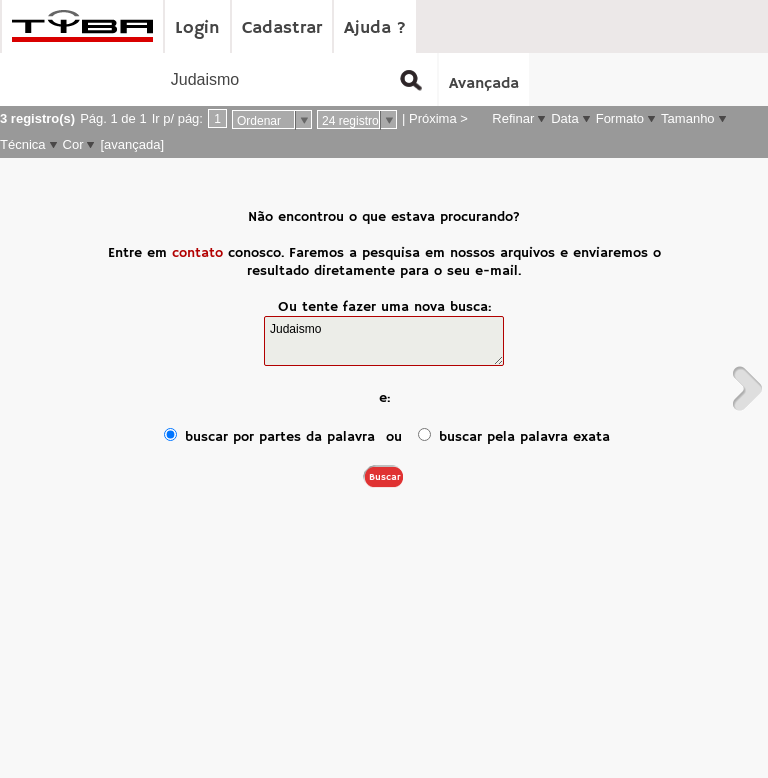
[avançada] (132, 144)
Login (197, 28)
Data (564, 118)
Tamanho (687, 118)
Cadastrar (282, 28)
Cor (73, 144)
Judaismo (384, 341)
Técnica (23, 144)
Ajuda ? (375, 28)
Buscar (384, 477)
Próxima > (438, 118)
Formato (620, 118)
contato (197, 253)
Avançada (484, 84)
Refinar (513, 118)
